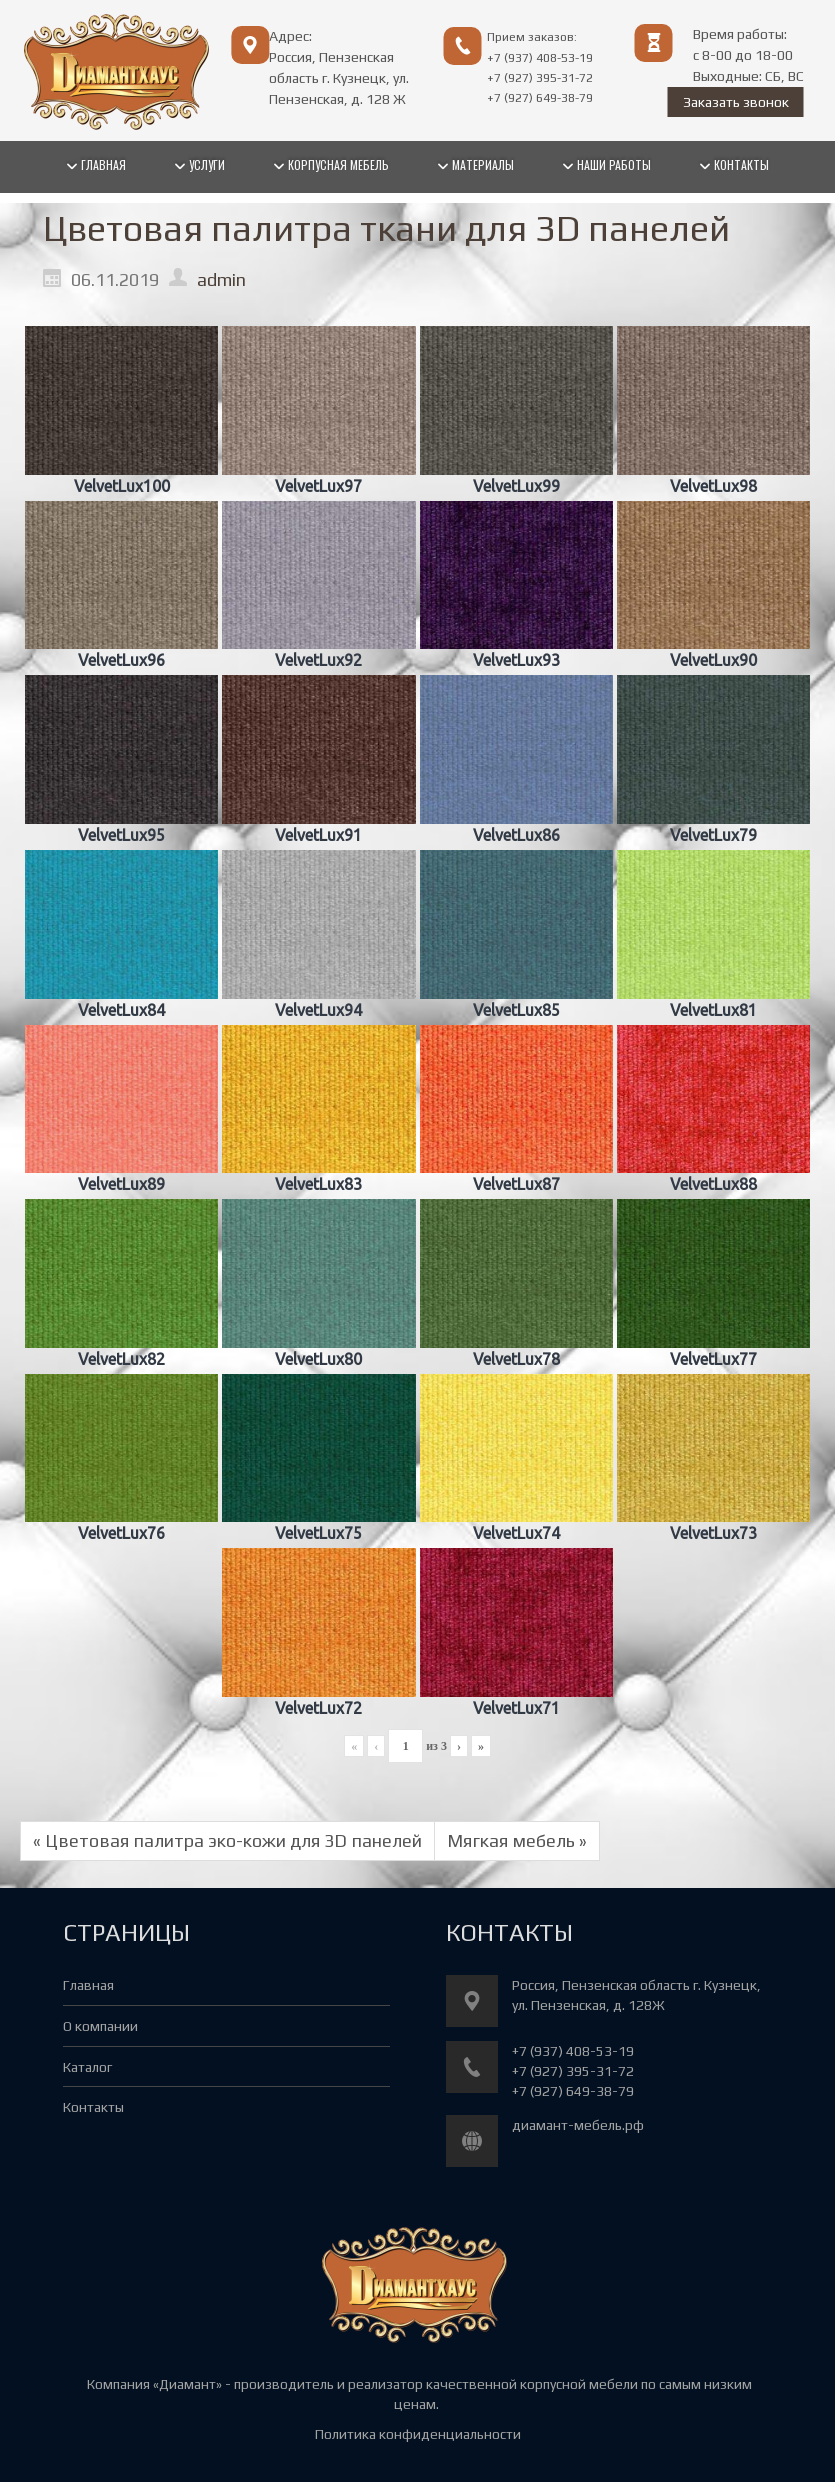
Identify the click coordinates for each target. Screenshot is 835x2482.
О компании (100, 2026)
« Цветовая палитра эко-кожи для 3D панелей (227, 1840)
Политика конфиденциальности (418, 2434)
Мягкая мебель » (517, 1840)
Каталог (87, 2067)
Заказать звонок (736, 102)
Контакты (93, 2107)
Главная (88, 1985)
